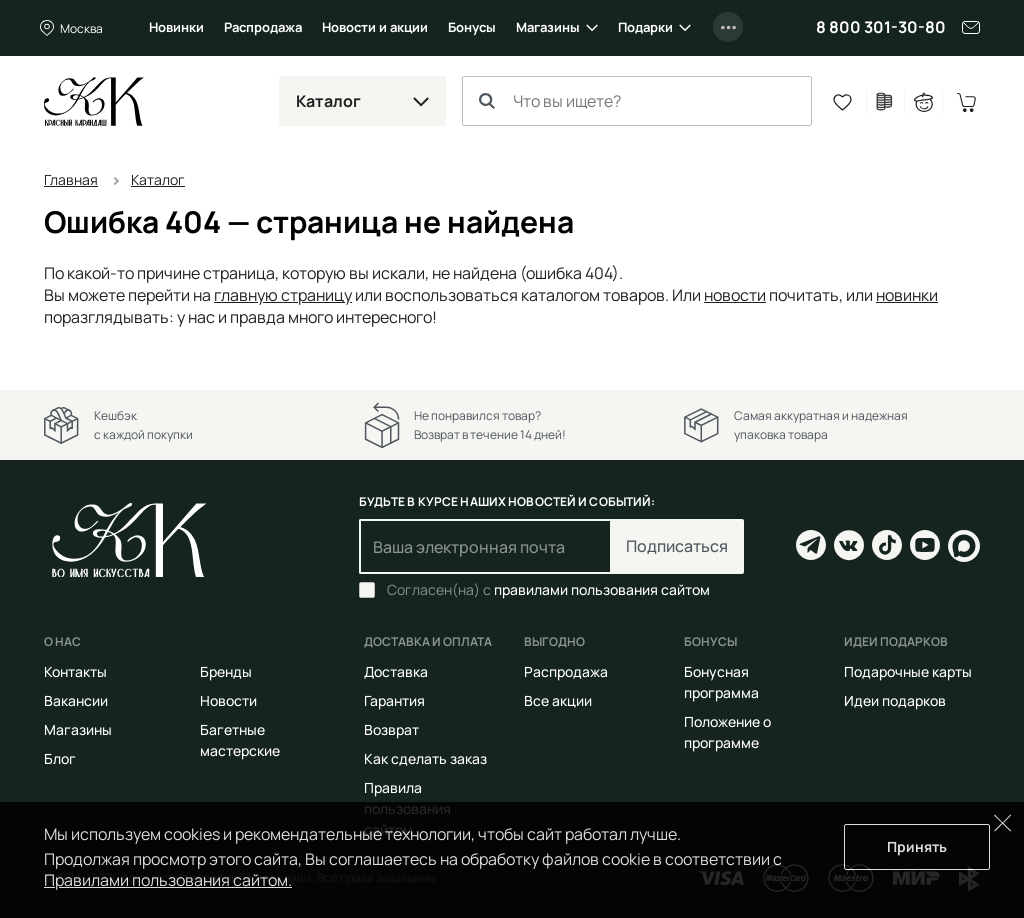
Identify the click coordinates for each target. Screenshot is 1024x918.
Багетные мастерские (240, 740)
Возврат (391, 729)
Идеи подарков (895, 700)
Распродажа (263, 27)
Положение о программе (727, 732)
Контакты (75, 671)
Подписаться (677, 546)
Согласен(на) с (548, 590)
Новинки (176, 27)
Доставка (396, 671)
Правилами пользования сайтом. (168, 880)
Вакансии (76, 700)
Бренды (226, 671)
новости (735, 295)
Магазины (548, 27)
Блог (60, 758)
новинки (907, 295)
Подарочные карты (908, 671)
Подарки (645, 27)
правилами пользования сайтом (602, 589)
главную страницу (283, 295)
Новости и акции (375, 27)
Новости (228, 700)
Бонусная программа (721, 682)
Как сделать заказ (425, 758)
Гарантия (394, 700)
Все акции (558, 700)
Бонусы (472, 27)
